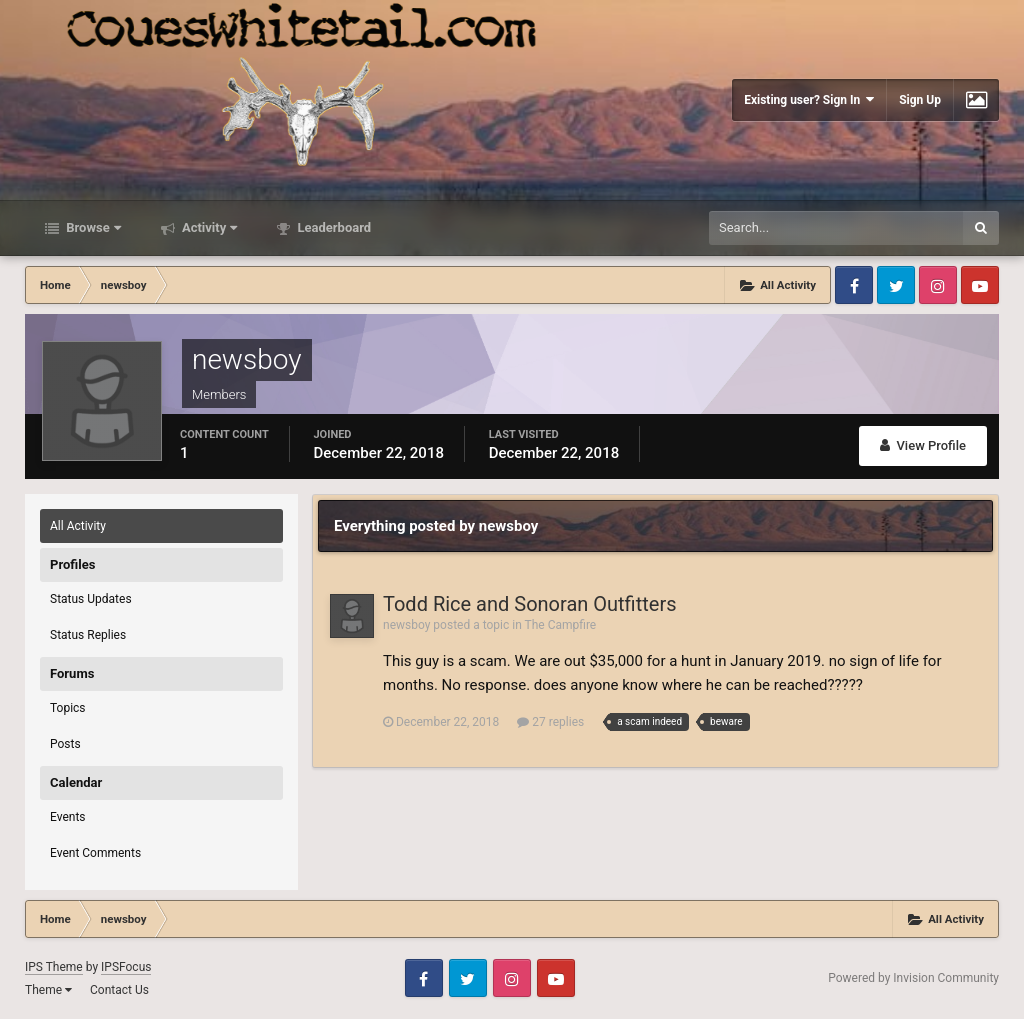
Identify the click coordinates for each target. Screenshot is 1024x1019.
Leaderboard (332, 227)
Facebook (854, 285)
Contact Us (119, 990)
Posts (65, 744)
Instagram (938, 285)
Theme (48, 990)
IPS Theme (54, 967)
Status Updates (91, 599)
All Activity (78, 526)
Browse (92, 227)
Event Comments (95, 853)
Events (68, 817)
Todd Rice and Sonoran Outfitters (530, 604)
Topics (68, 708)
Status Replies (88, 635)
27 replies (550, 722)
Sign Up (920, 100)
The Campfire (561, 625)
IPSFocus (126, 967)
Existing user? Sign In (809, 99)
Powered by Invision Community (913, 978)
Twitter (896, 285)
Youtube (980, 285)
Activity (208, 227)
